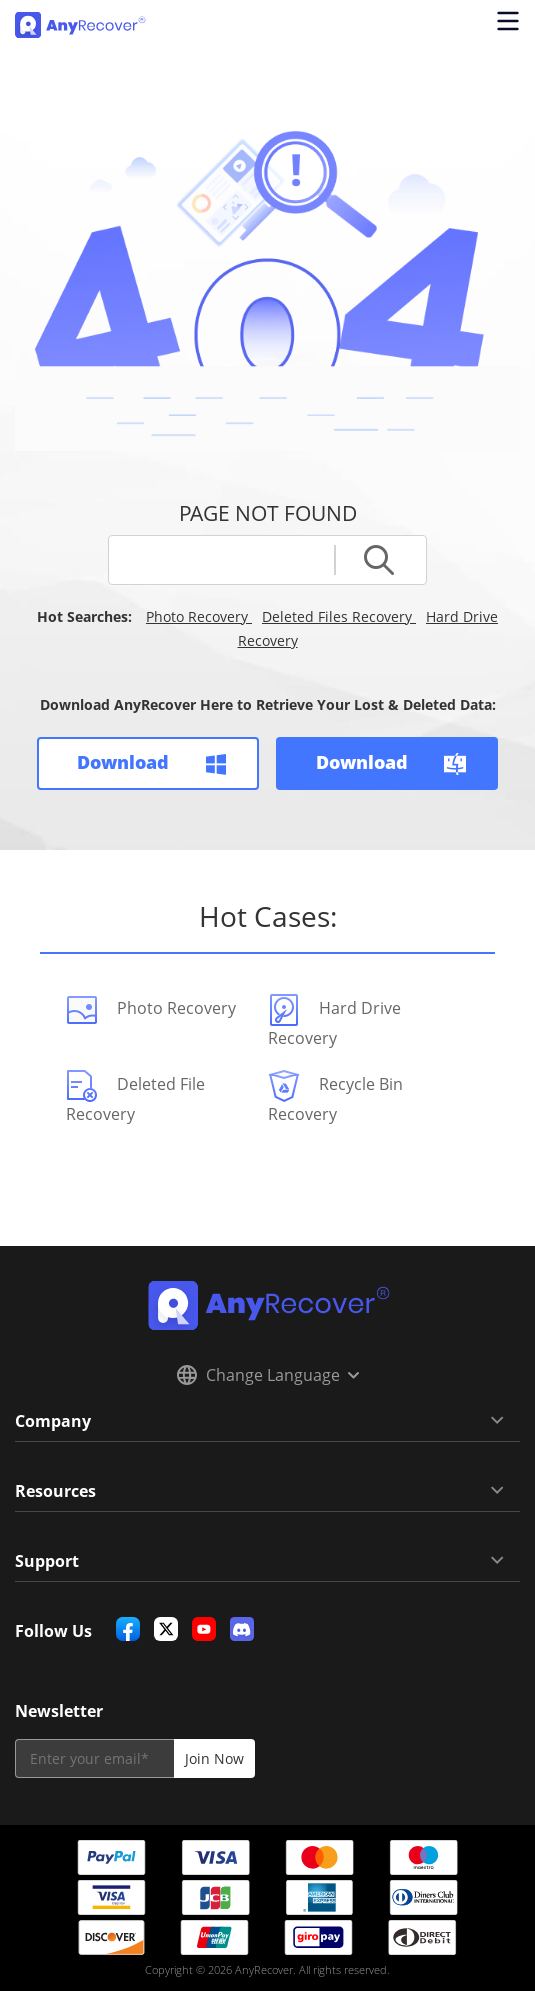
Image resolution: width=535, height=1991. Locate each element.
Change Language (268, 1375)
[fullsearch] (232, 560)
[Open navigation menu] (505, 25)
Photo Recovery (199, 616)
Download (147, 763)
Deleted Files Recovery (339, 616)
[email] (94, 1758)
